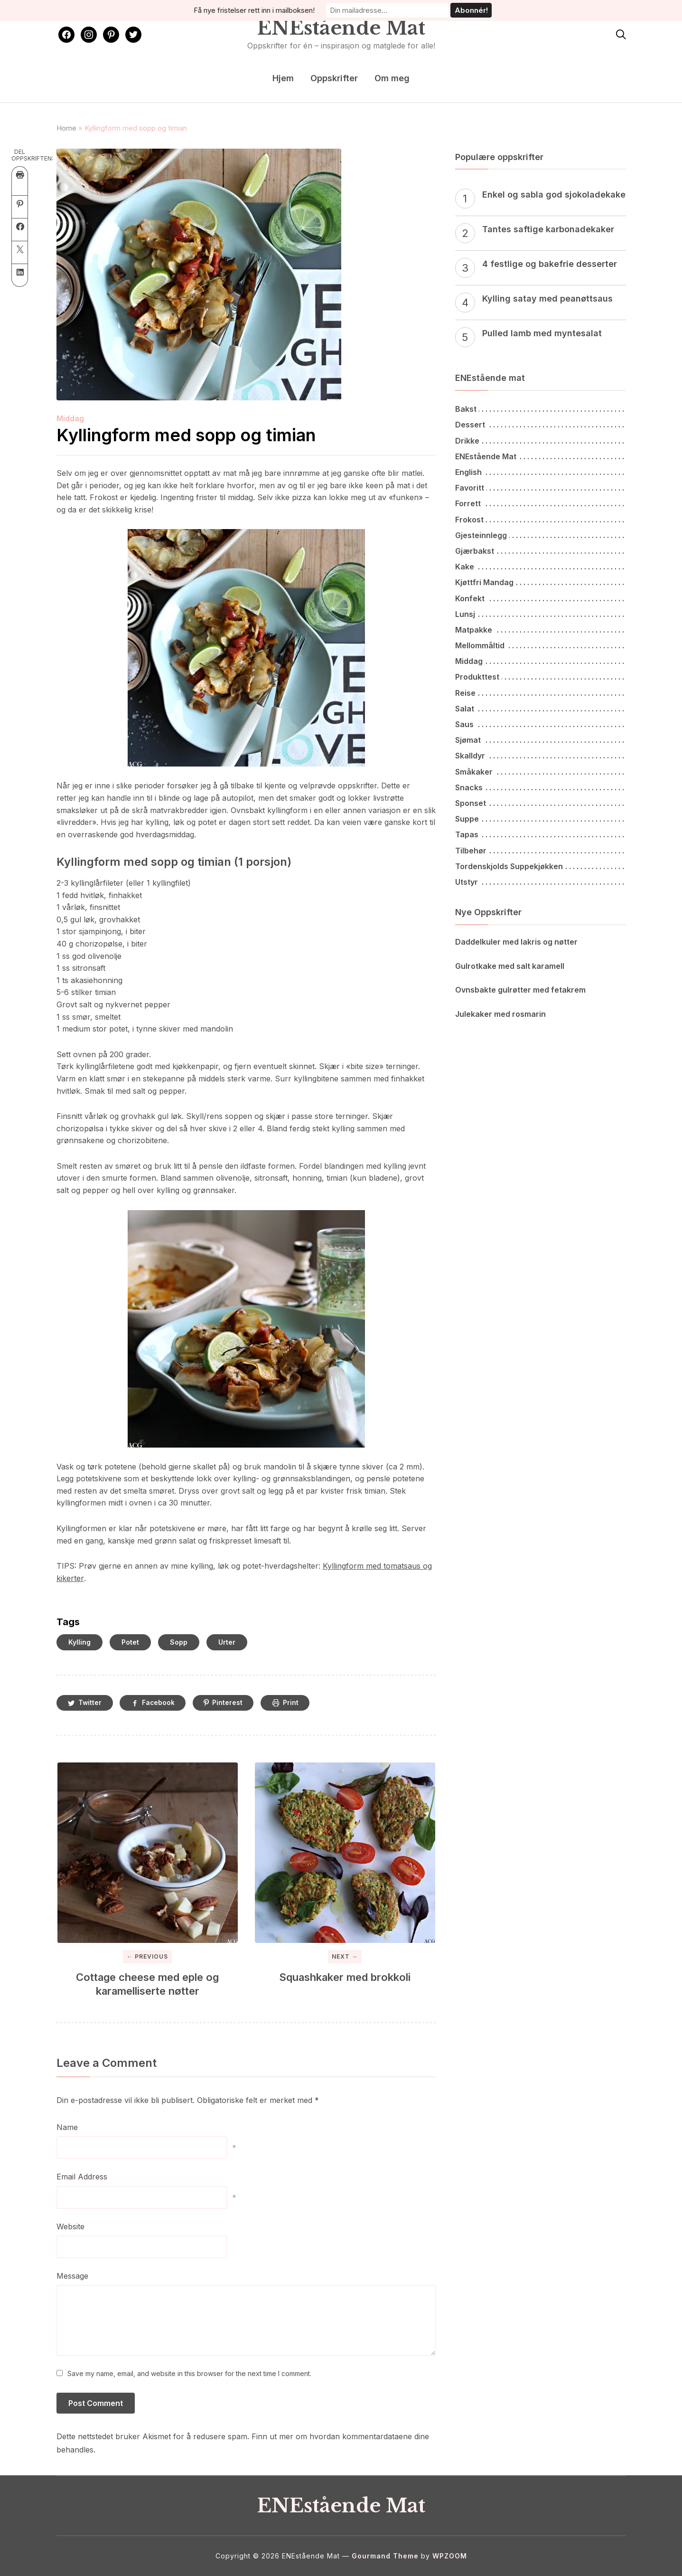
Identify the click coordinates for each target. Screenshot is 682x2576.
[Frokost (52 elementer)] (540, 519)
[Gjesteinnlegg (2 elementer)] (540, 535)
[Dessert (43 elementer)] (540, 424)
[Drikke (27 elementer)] (540, 441)
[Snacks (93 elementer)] (540, 787)
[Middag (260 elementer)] (540, 661)
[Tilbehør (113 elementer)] (540, 850)
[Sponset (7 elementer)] (540, 803)
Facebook (161, 1703)
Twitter (91, 1703)
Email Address (81, 2177)
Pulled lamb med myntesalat (542, 333)
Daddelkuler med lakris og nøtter (516, 942)
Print (297, 1703)
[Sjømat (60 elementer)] (540, 740)
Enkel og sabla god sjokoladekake (554, 194)
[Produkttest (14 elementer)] (540, 677)
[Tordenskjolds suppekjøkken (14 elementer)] (540, 866)
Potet (130, 1642)
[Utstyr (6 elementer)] (540, 882)
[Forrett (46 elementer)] (540, 503)
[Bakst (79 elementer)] (540, 409)
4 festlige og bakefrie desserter (549, 264)
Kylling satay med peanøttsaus (547, 298)
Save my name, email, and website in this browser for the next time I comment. (189, 2374)
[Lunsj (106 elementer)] (540, 614)
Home (66, 128)
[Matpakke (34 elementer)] (540, 630)
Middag (70, 418)
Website (70, 2227)
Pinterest (232, 1703)
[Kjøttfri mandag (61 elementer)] (540, 582)
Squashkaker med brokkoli (345, 1977)
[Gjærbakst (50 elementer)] (540, 551)
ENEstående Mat (341, 28)
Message (72, 2276)
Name (67, 2127)
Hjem (283, 78)
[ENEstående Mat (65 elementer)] (540, 456)
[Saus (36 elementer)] (540, 724)
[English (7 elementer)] (540, 472)
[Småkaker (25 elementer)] (540, 772)
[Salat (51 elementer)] (540, 708)
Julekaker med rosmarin (500, 1014)
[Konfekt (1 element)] (540, 598)
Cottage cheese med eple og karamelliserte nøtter (147, 1984)
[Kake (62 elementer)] (540, 566)
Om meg (392, 78)
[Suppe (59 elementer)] (540, 819)
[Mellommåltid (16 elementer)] (540, 645)
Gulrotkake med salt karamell (509, 966)
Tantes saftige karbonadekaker (548, 229)
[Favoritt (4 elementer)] (540, 488)
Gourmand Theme (385, 2556)
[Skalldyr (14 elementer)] (540, 755)
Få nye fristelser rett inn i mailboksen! (258, 10)
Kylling (79, 1642)
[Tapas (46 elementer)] (540, 834)
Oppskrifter (334, 78)
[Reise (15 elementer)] (540, 693)
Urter (226, 1642)
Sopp (178, 1642)
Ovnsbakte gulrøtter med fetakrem (520, 989)
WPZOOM (449, 2556)
